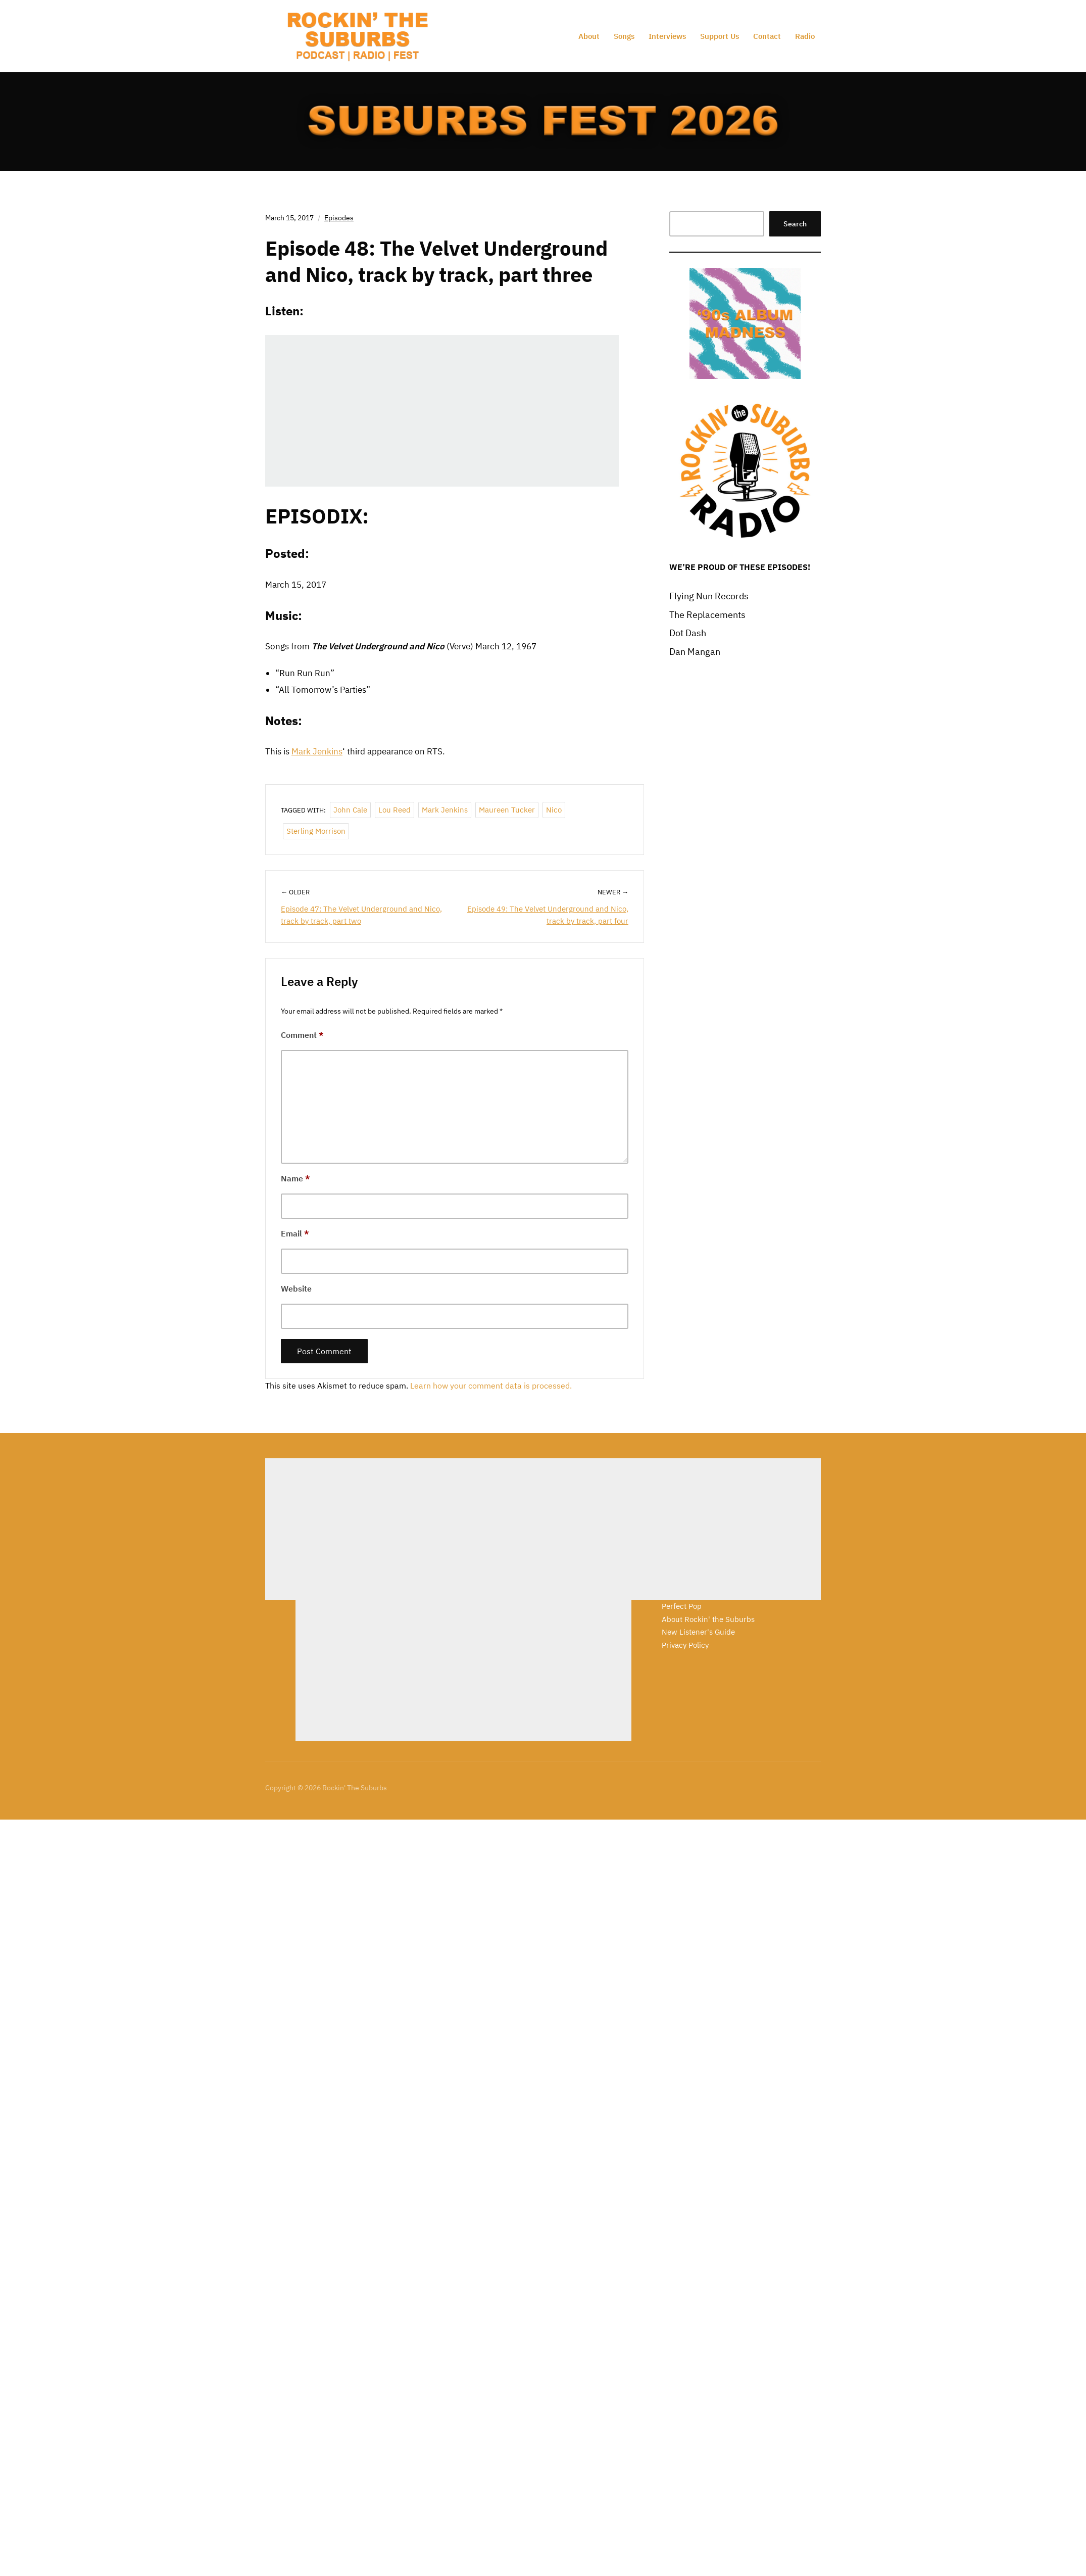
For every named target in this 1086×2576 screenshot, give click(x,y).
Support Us (719, 36)
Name (295, 1178)
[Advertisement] (433, 1529)
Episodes (339, 217)
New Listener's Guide (698, 1632)
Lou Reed (394, 810)
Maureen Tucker (507, 810)
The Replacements (707, 615)
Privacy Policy (685, 1645)
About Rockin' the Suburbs (708, 1619)
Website (296, 1288)
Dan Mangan (694, 651)
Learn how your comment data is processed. (491, 1385)
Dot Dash (687, 633)
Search (795, 223)
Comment (302, 1035)
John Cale (350, 810)
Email (295, 1233)
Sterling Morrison (315, 831)
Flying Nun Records (709, 596)
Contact (767, 36)
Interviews (667, 36)
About (589, 36)
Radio (805, 36)
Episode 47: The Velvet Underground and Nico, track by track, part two (361, 915)
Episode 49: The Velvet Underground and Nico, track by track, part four (547, 915)
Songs (624, 36)
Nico (554, 810)
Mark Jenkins (316, 751)
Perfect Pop (682, 1606)
